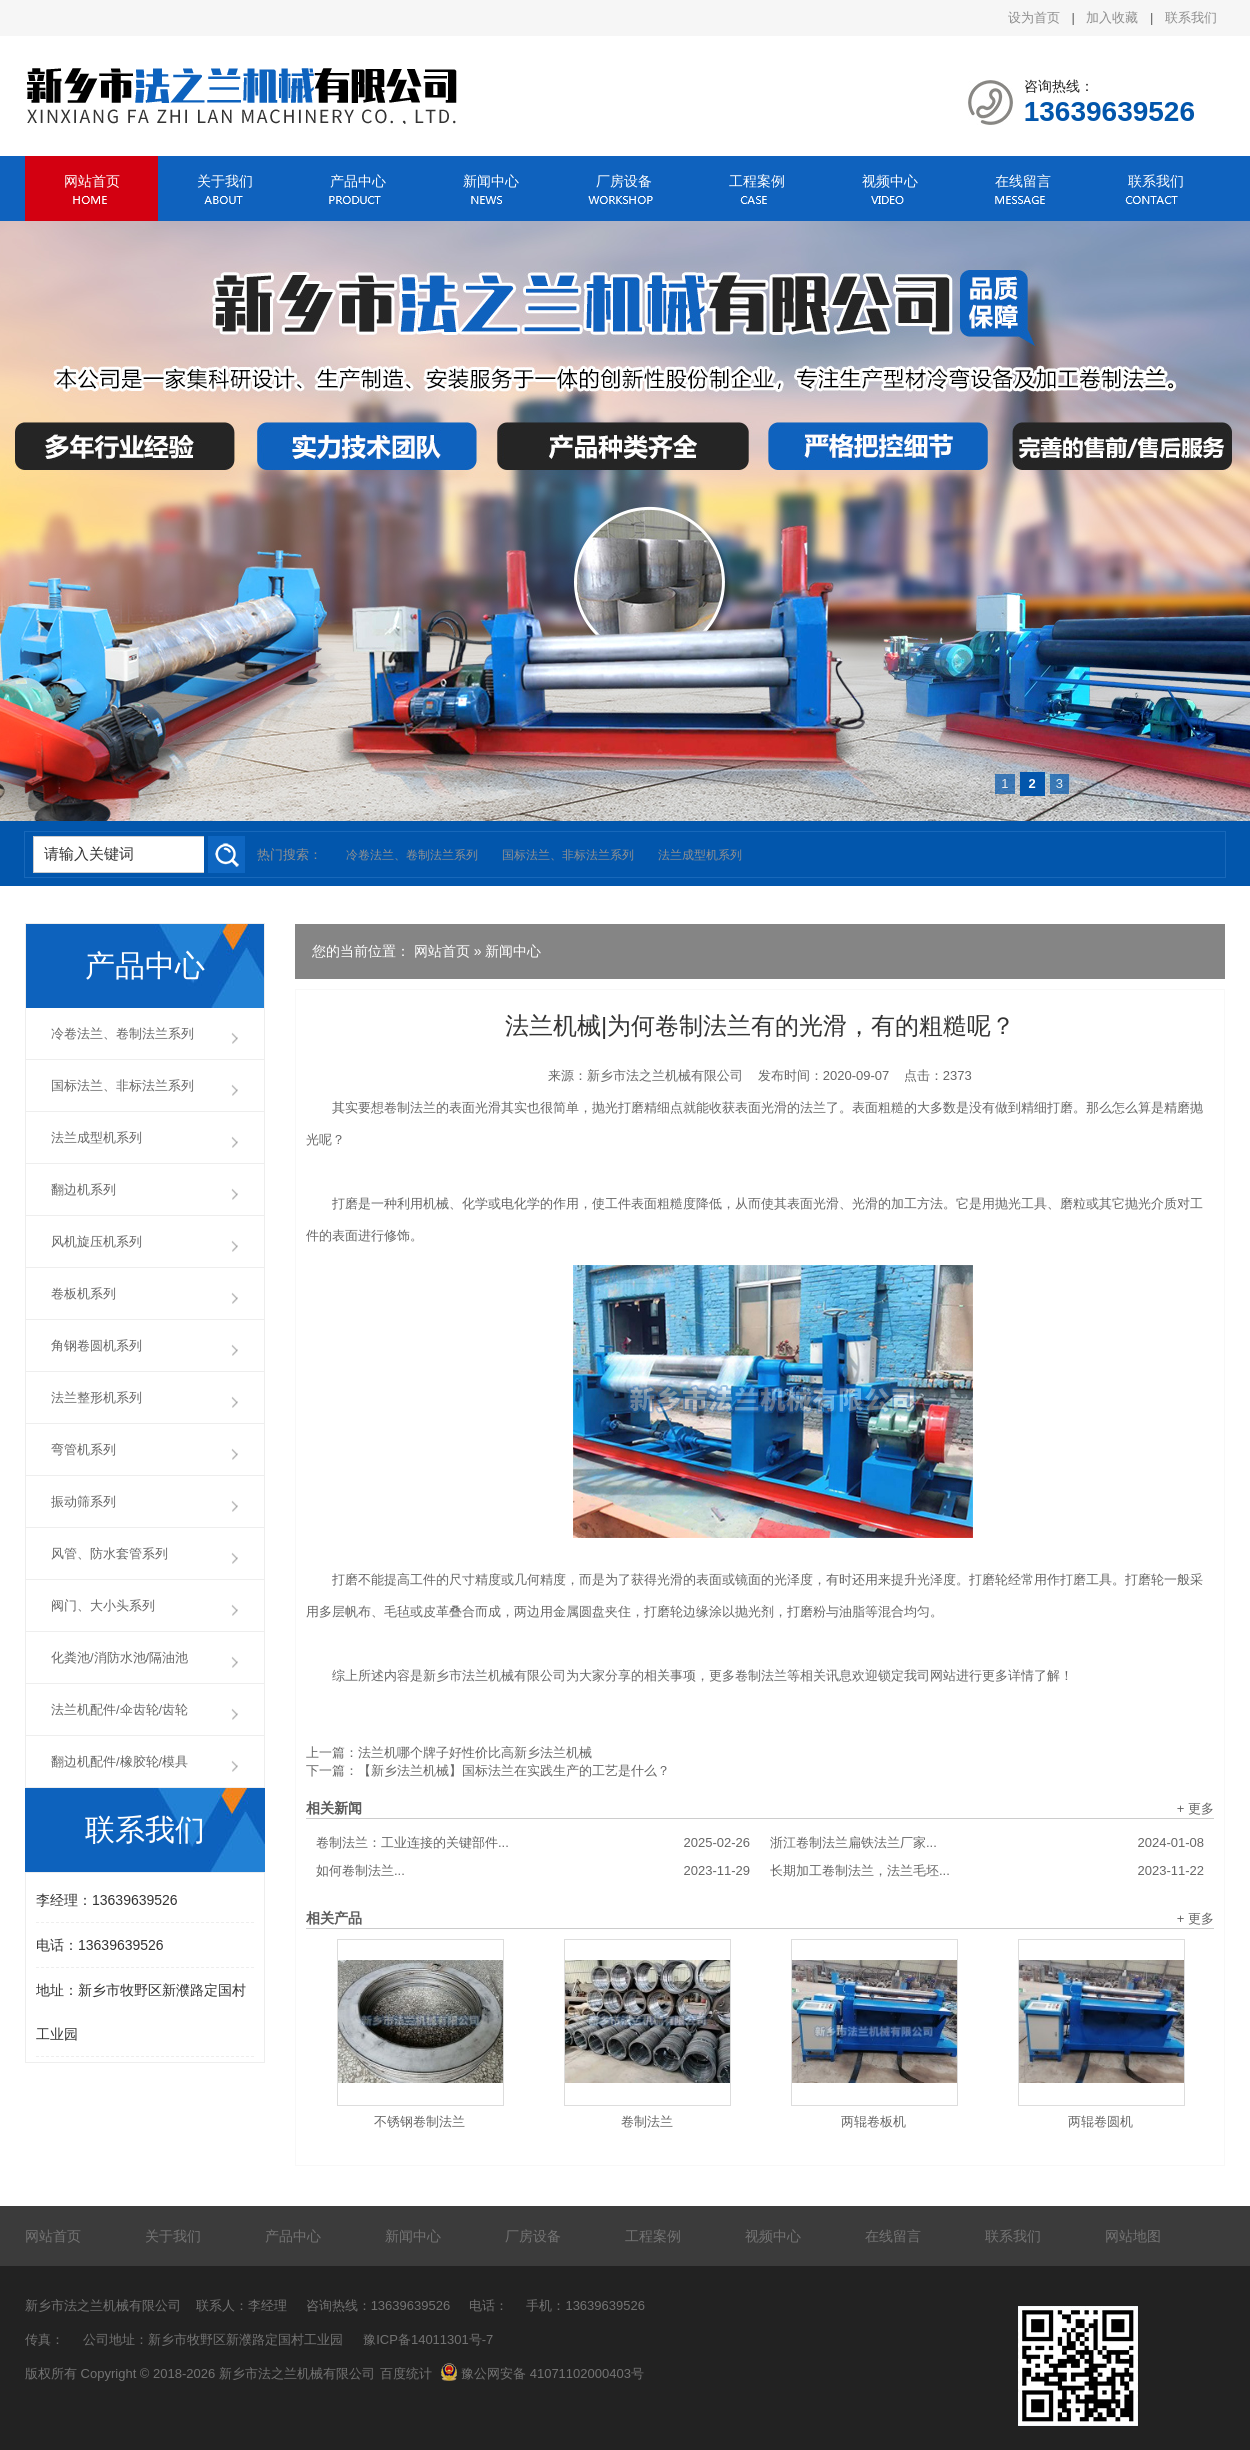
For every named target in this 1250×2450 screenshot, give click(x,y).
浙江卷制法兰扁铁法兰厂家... (987, 1843)
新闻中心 (491, 181)
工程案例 (757, 181)
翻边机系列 (83, 1189)
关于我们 (225, 181)
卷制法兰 (647, 2121)
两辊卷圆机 (1100, 2121)
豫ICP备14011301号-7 (428, 2339)
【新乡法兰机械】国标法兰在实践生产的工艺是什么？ (514, 1770)
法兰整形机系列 (96, 1397)
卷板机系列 (83, 1293)
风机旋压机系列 (96, 1241)
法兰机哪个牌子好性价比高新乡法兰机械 (475, 1752)
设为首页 (1034, 17)
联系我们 (1191, 17)
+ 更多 (1195, 1808)
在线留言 (1023, 181)
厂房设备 (624, 181)
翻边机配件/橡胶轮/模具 (119, 1761)
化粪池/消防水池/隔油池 (119, 1657)
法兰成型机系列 (700, 855)
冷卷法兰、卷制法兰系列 (412, 855)
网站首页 (92, 181)
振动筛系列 (83, 1501)
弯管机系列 (83, 1449)
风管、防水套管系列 (109, 1553)
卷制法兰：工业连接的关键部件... (533, 1843)
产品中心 (358, 181)
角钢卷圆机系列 (96, 1345)
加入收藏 (1112, 17)
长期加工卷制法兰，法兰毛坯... (987, 1871)
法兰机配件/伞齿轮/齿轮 (119, 1709)
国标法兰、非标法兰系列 (568, 855)
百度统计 (406, 2373)
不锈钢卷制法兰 (419, 2121)
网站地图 (1133, 2236)
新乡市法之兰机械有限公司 (665, 1075)
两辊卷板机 (873, 2121)
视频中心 (890, 181)
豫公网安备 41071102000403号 (542, 2373)
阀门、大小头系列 (103, 1605)
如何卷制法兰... (533, 1871)
